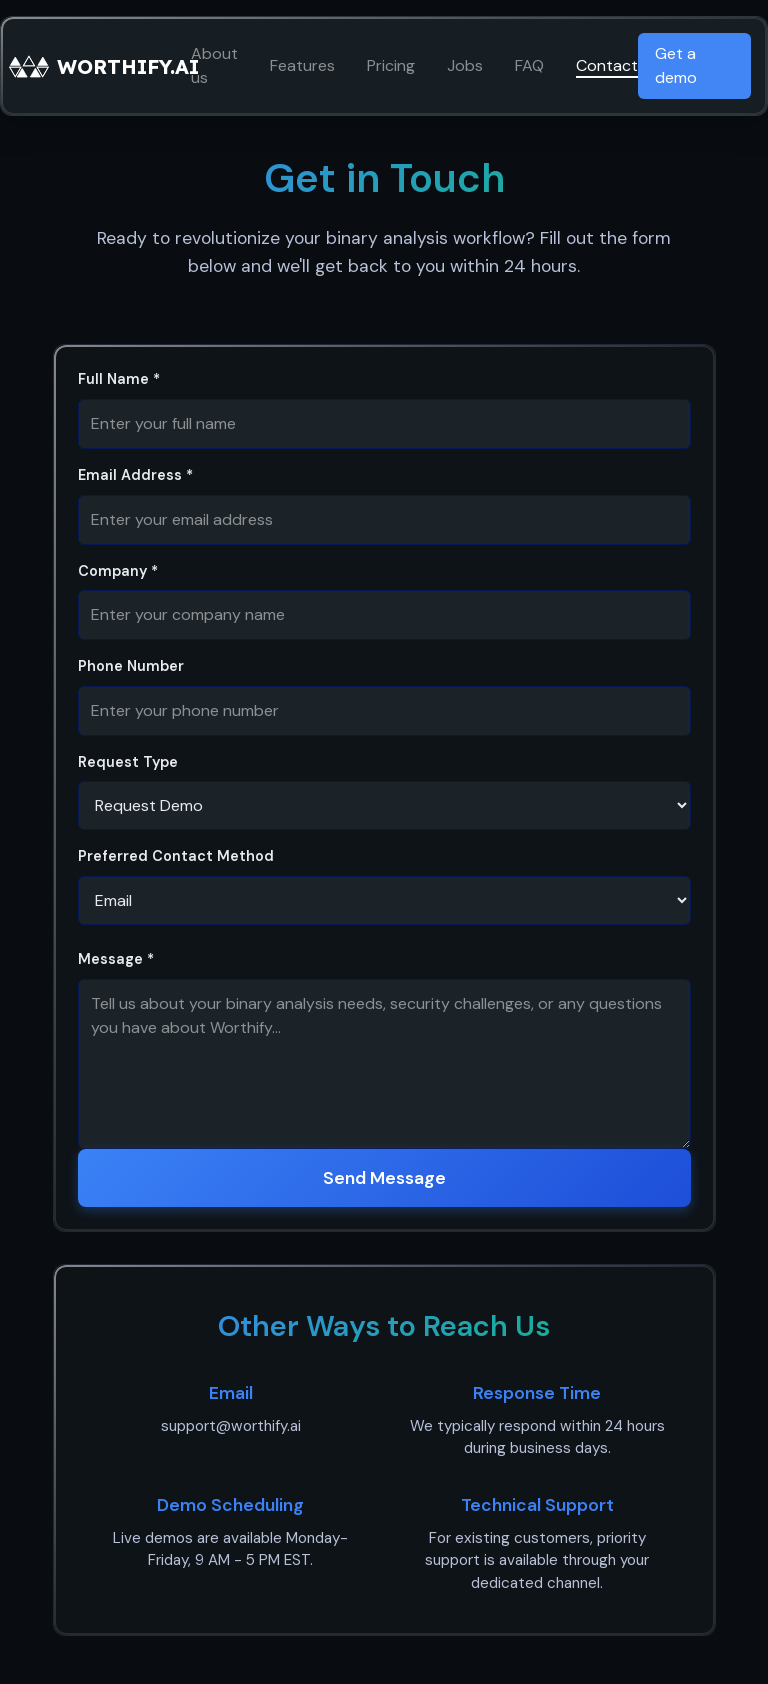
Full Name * (119, 379)
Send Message (384, 1178)
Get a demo (676, 65)
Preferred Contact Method (176, 856)
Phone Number (131, 666)
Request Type (128, 762)
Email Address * (135, 475)
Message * (116, 959)
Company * (118, 571)
